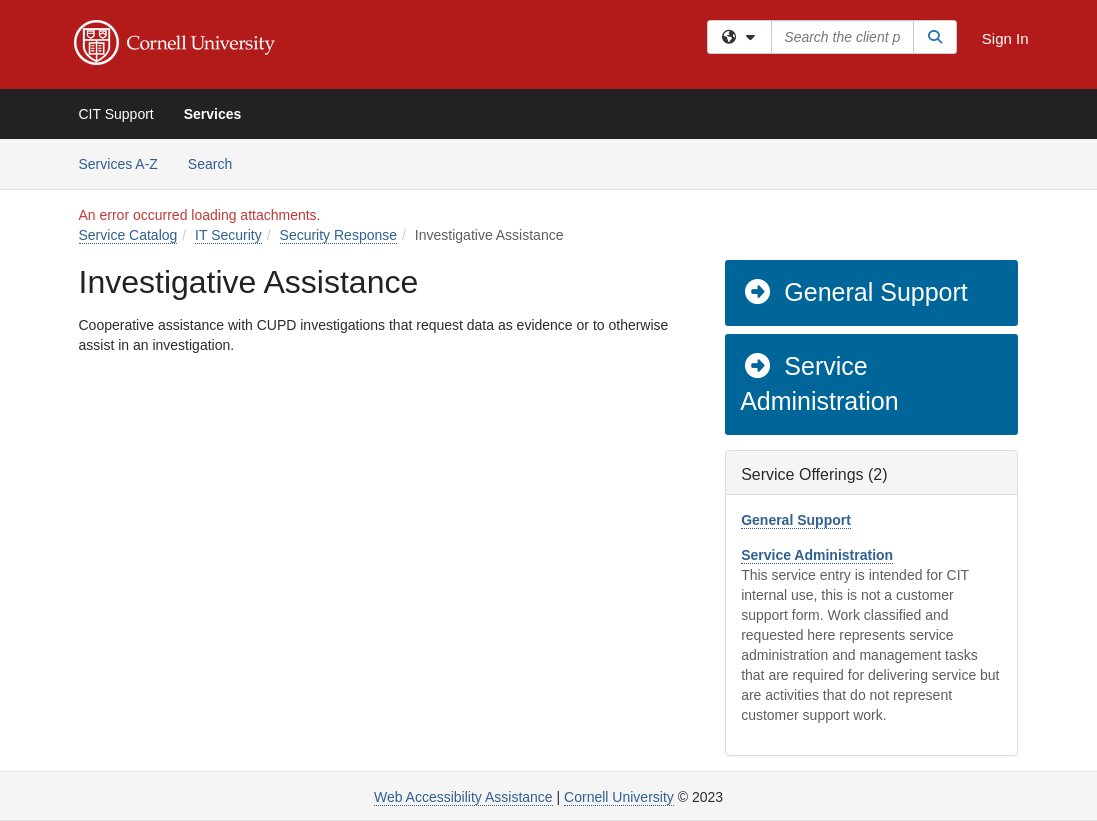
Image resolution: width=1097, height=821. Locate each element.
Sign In (1005, 38)
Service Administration (819, 384)
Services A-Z (118, 164)
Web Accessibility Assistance (463, 797)
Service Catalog (128, 235)
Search (217, 162)
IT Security (228, 235)
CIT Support (116, 114)
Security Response (339, 235)
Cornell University (619, 797)
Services (213, 114)
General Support (855, 292)
